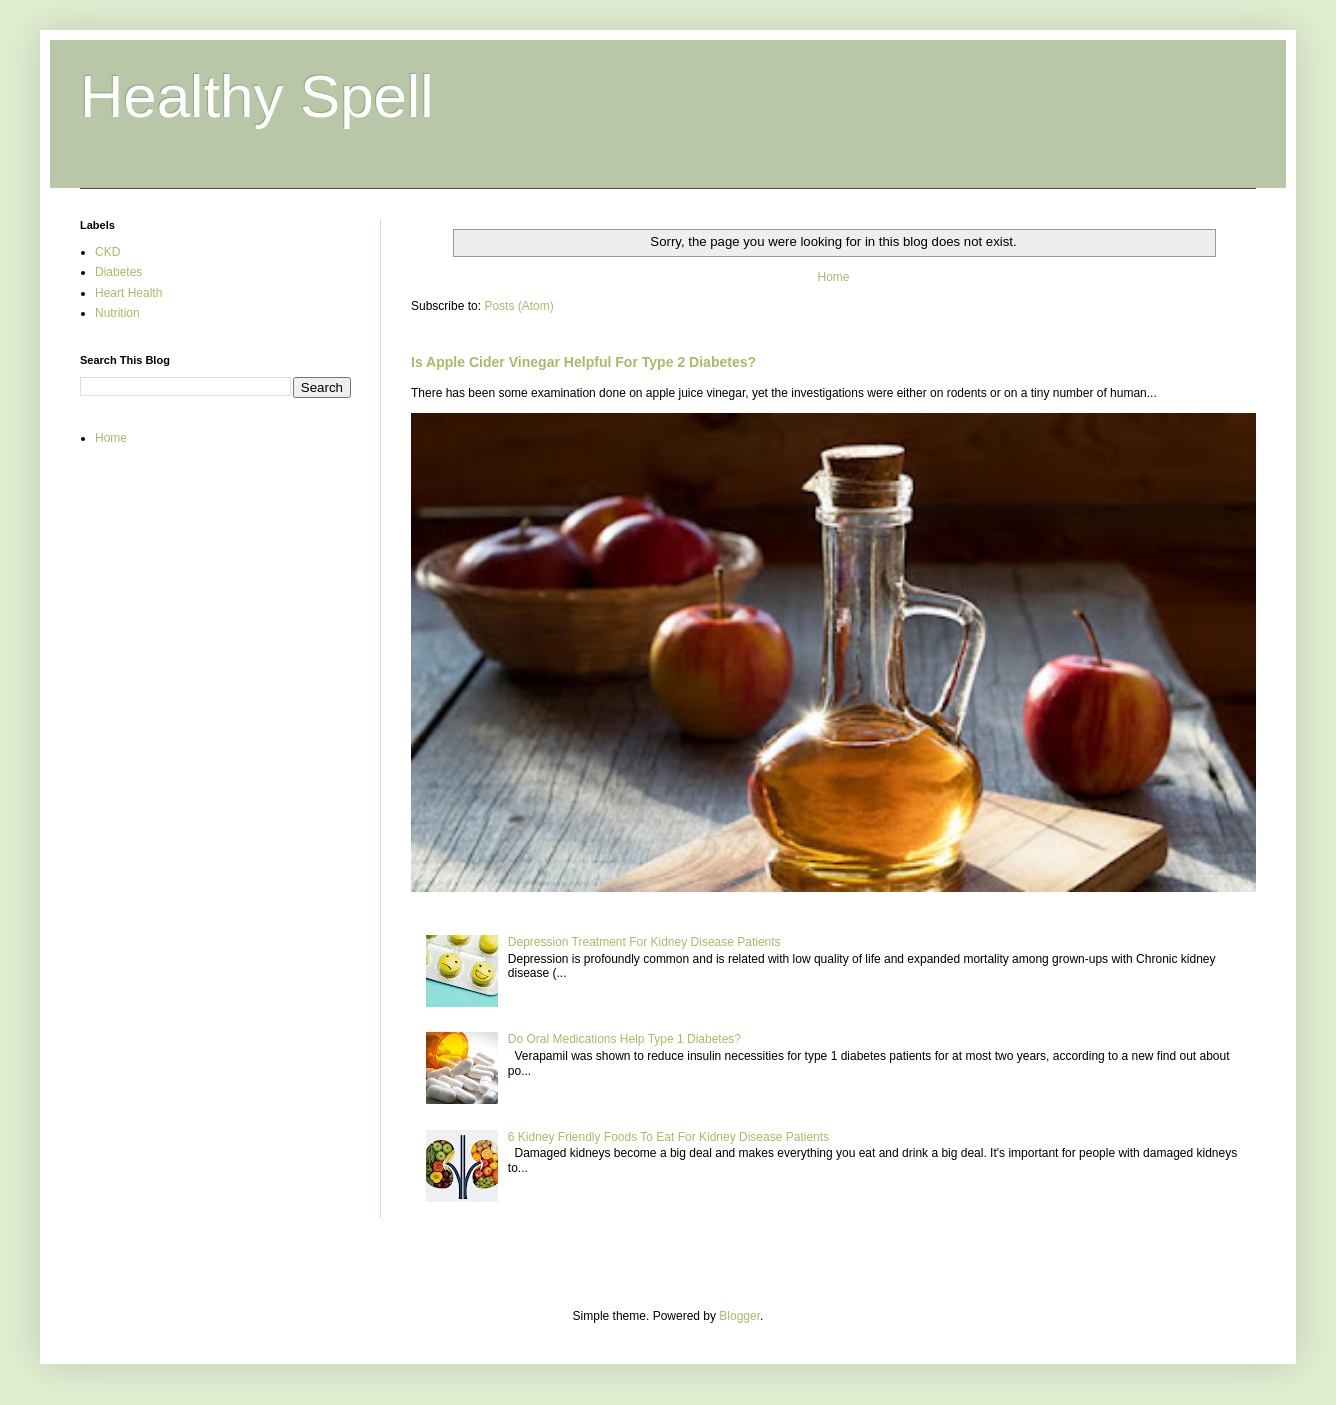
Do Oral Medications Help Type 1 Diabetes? (624, 1039)
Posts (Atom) (518, 306)
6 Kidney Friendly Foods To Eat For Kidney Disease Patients (668, 1137)
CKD (107, 252)
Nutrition (117, 313)
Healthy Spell (257, 96)
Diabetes (118, 272)
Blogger (739, 1316)
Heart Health (128, 293)
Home (833, 277)
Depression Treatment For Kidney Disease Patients (644, 942)
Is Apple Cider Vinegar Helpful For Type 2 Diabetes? (583, 362)
